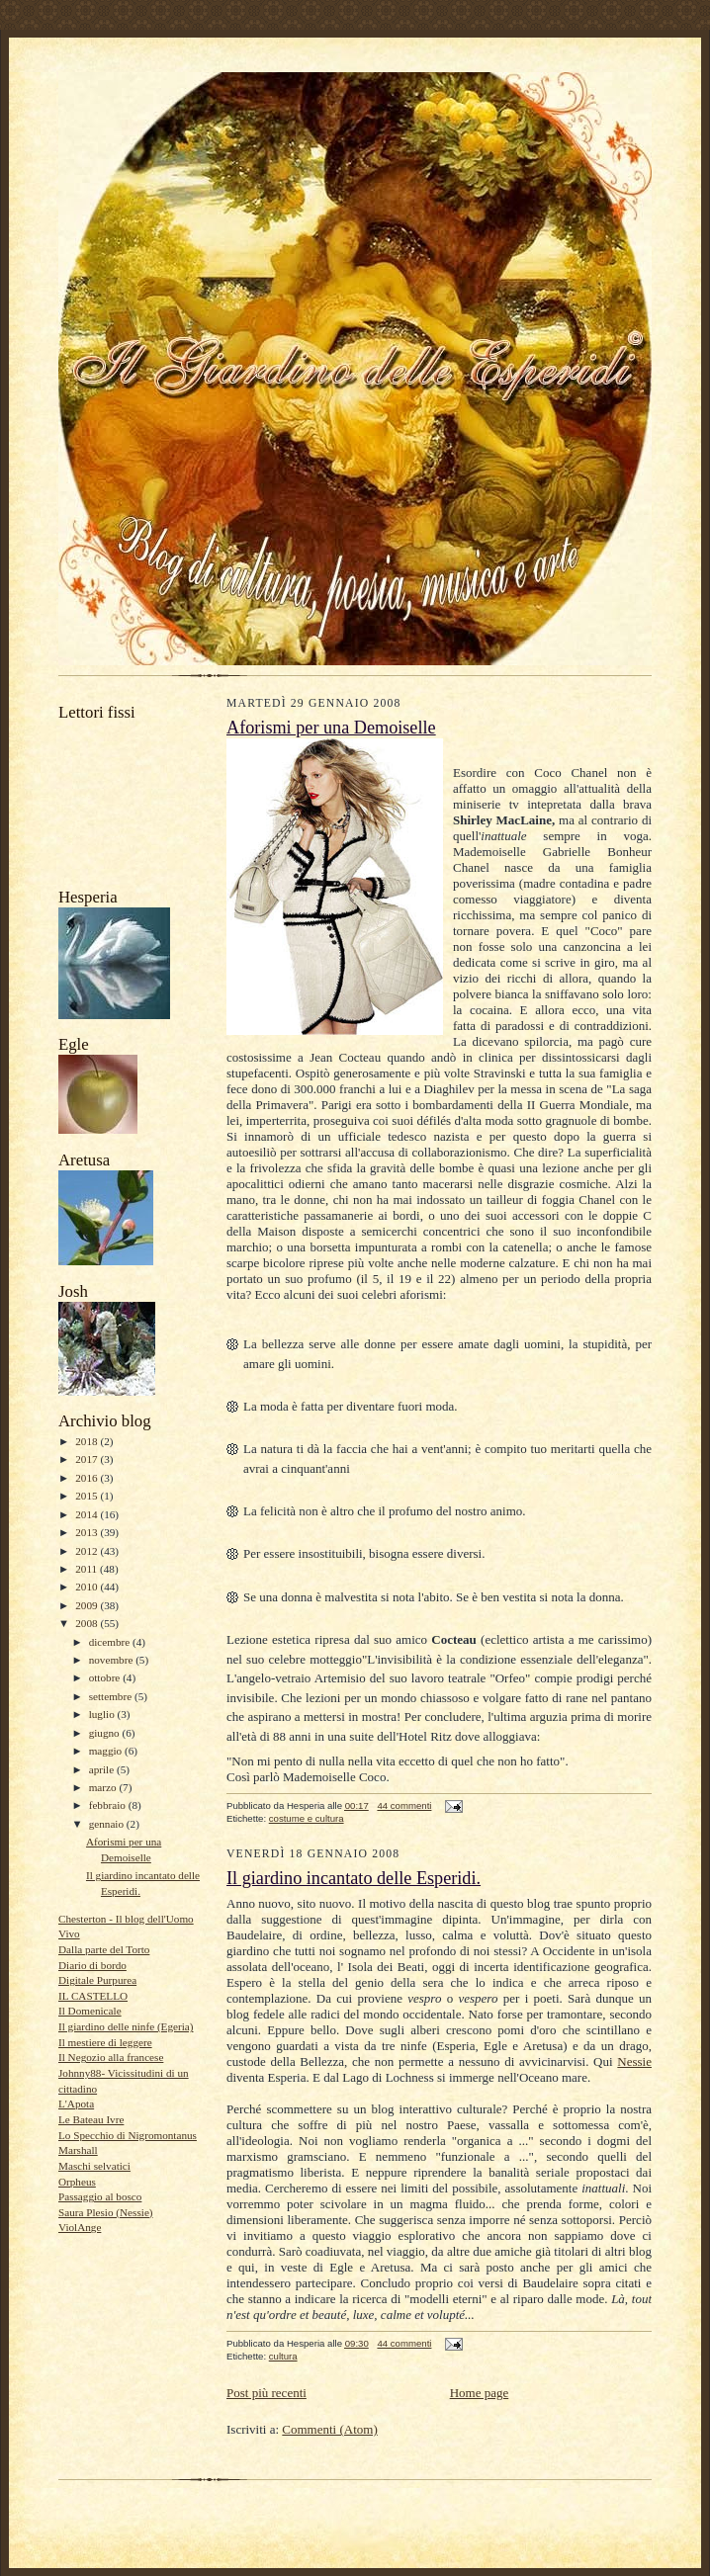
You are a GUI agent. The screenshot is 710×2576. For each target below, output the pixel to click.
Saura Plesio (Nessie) (105, 2212)
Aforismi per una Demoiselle (331, 727)
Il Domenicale (90, 2011)
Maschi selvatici (94, 2166)
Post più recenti (266, 2392)
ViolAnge (79, 2227)
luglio (103, 1714)
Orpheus (77, 2182)
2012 (87, 1551)
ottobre (106, 1677)
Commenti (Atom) (329, 2429)
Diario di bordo (92, 1965)
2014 (87, 1514)
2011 (87, 1569)
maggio (107, 1751)
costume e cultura (306, 1818)
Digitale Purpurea (97, 1980)
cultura (283, 2356)
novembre (112, 1660)
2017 (87, 1459)
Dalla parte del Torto (103, 1949)
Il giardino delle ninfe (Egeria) (126, 2026)
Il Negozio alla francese (110, 2057)
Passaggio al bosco (99, 2196)
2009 (87, 1605)
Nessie (634, 2061)
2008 (87, 1623)
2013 (87, 1532)
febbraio (109, 1805)
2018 (87, 1441)
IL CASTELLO (93, 1996)
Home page (479, 2392)
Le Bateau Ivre (91, 2119)
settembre (111, 1696)
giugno (106, 1733)
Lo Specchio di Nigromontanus (127, 2135)
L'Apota (76, 2103)
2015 (87, 1496)
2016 (87, 1478)
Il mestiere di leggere (105, 2042)
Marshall (78, 2150)
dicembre (111, 1642)
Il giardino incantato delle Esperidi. (353, 1878)
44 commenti (404, 1805)
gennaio (108, 1824)
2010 (87, 1586)
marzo (104, 1787)
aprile (103, 1769)
